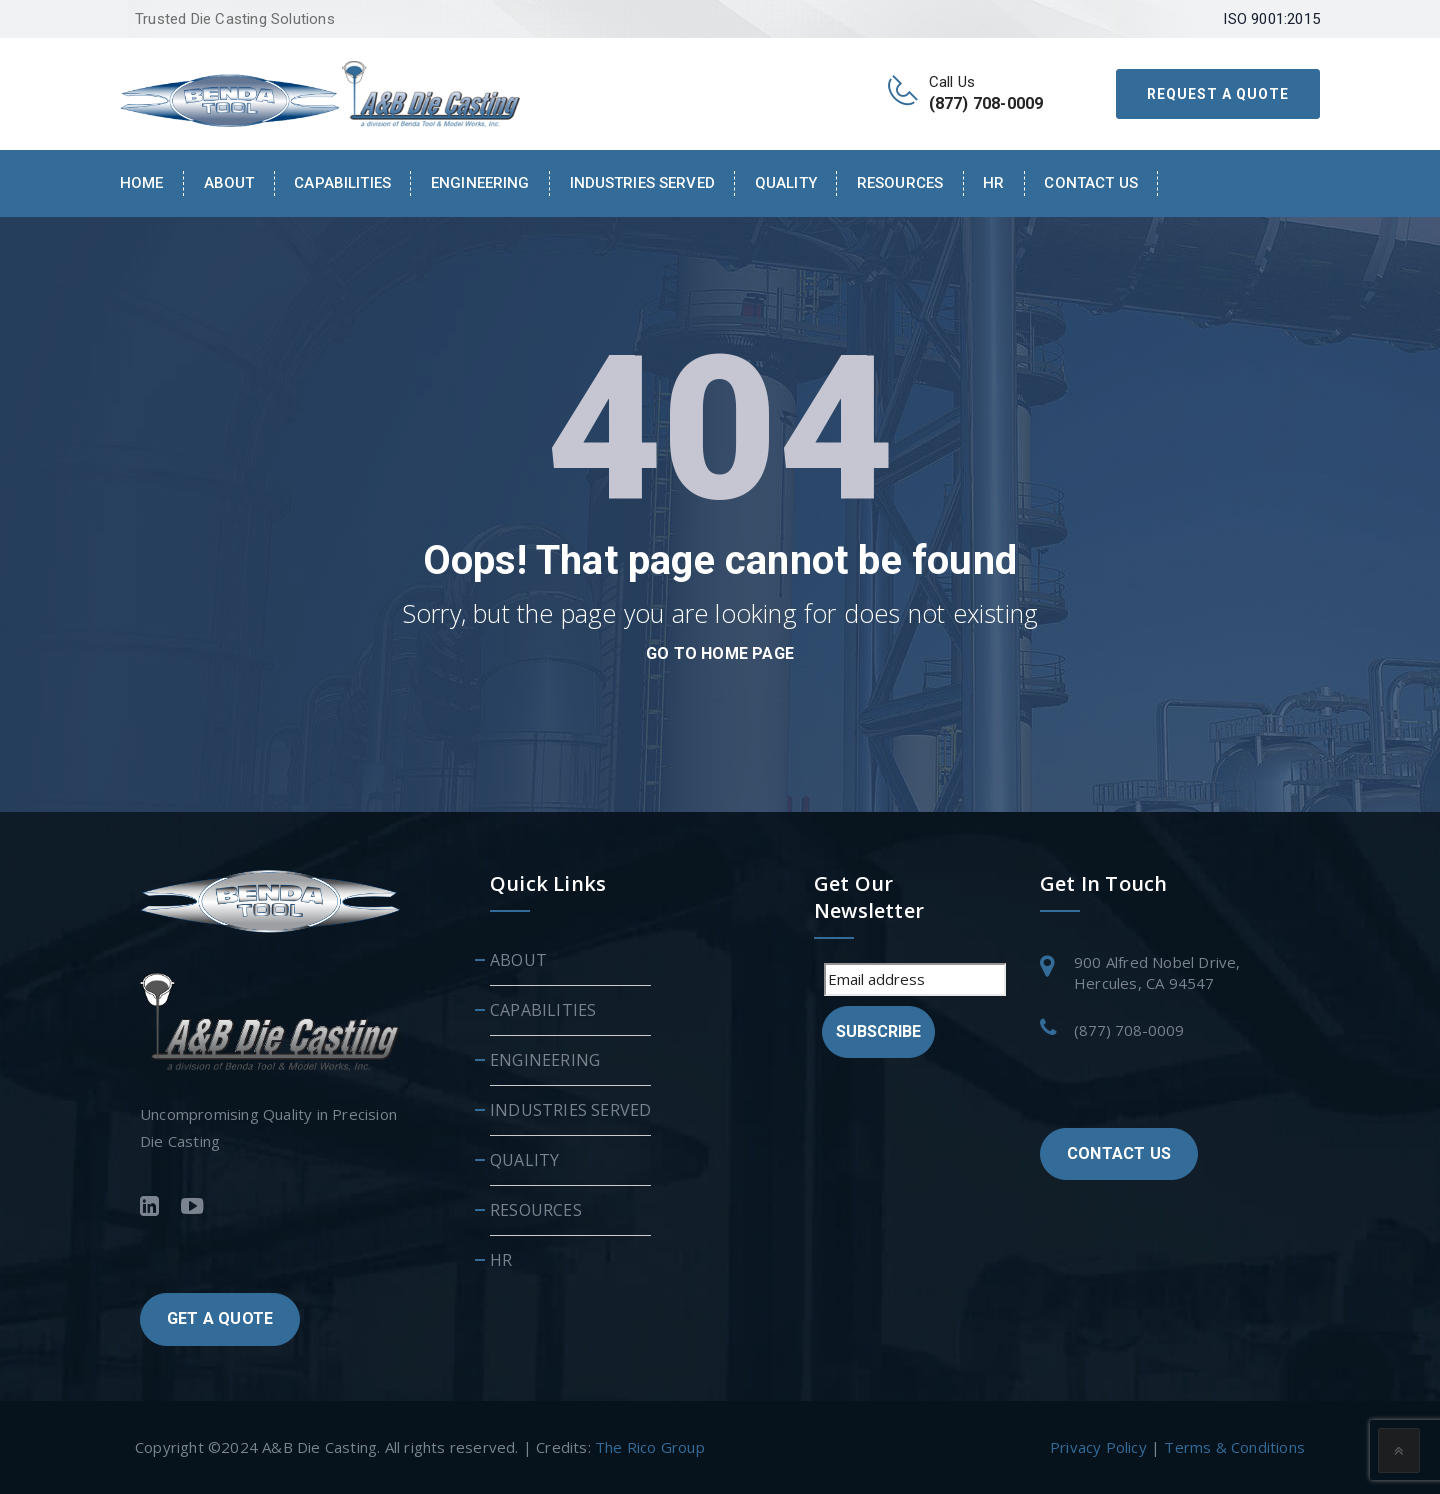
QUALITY (786, 183)
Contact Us (1090, 183)
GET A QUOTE (220, 1318)
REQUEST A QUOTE (1218, 94)
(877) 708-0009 (1129, 1030)
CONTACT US (1119, 1153)
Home (142, 183)
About (229, 183)
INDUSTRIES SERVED (642, 183)
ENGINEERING (480, 183)
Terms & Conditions (1234, 1447)
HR (993, 183)
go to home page (720, 653)
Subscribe (878, 1031)
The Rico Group (650, 1447)
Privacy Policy (1098, 1447)
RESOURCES (900, 183)
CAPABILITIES (342, 183)
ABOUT (518, 960)
